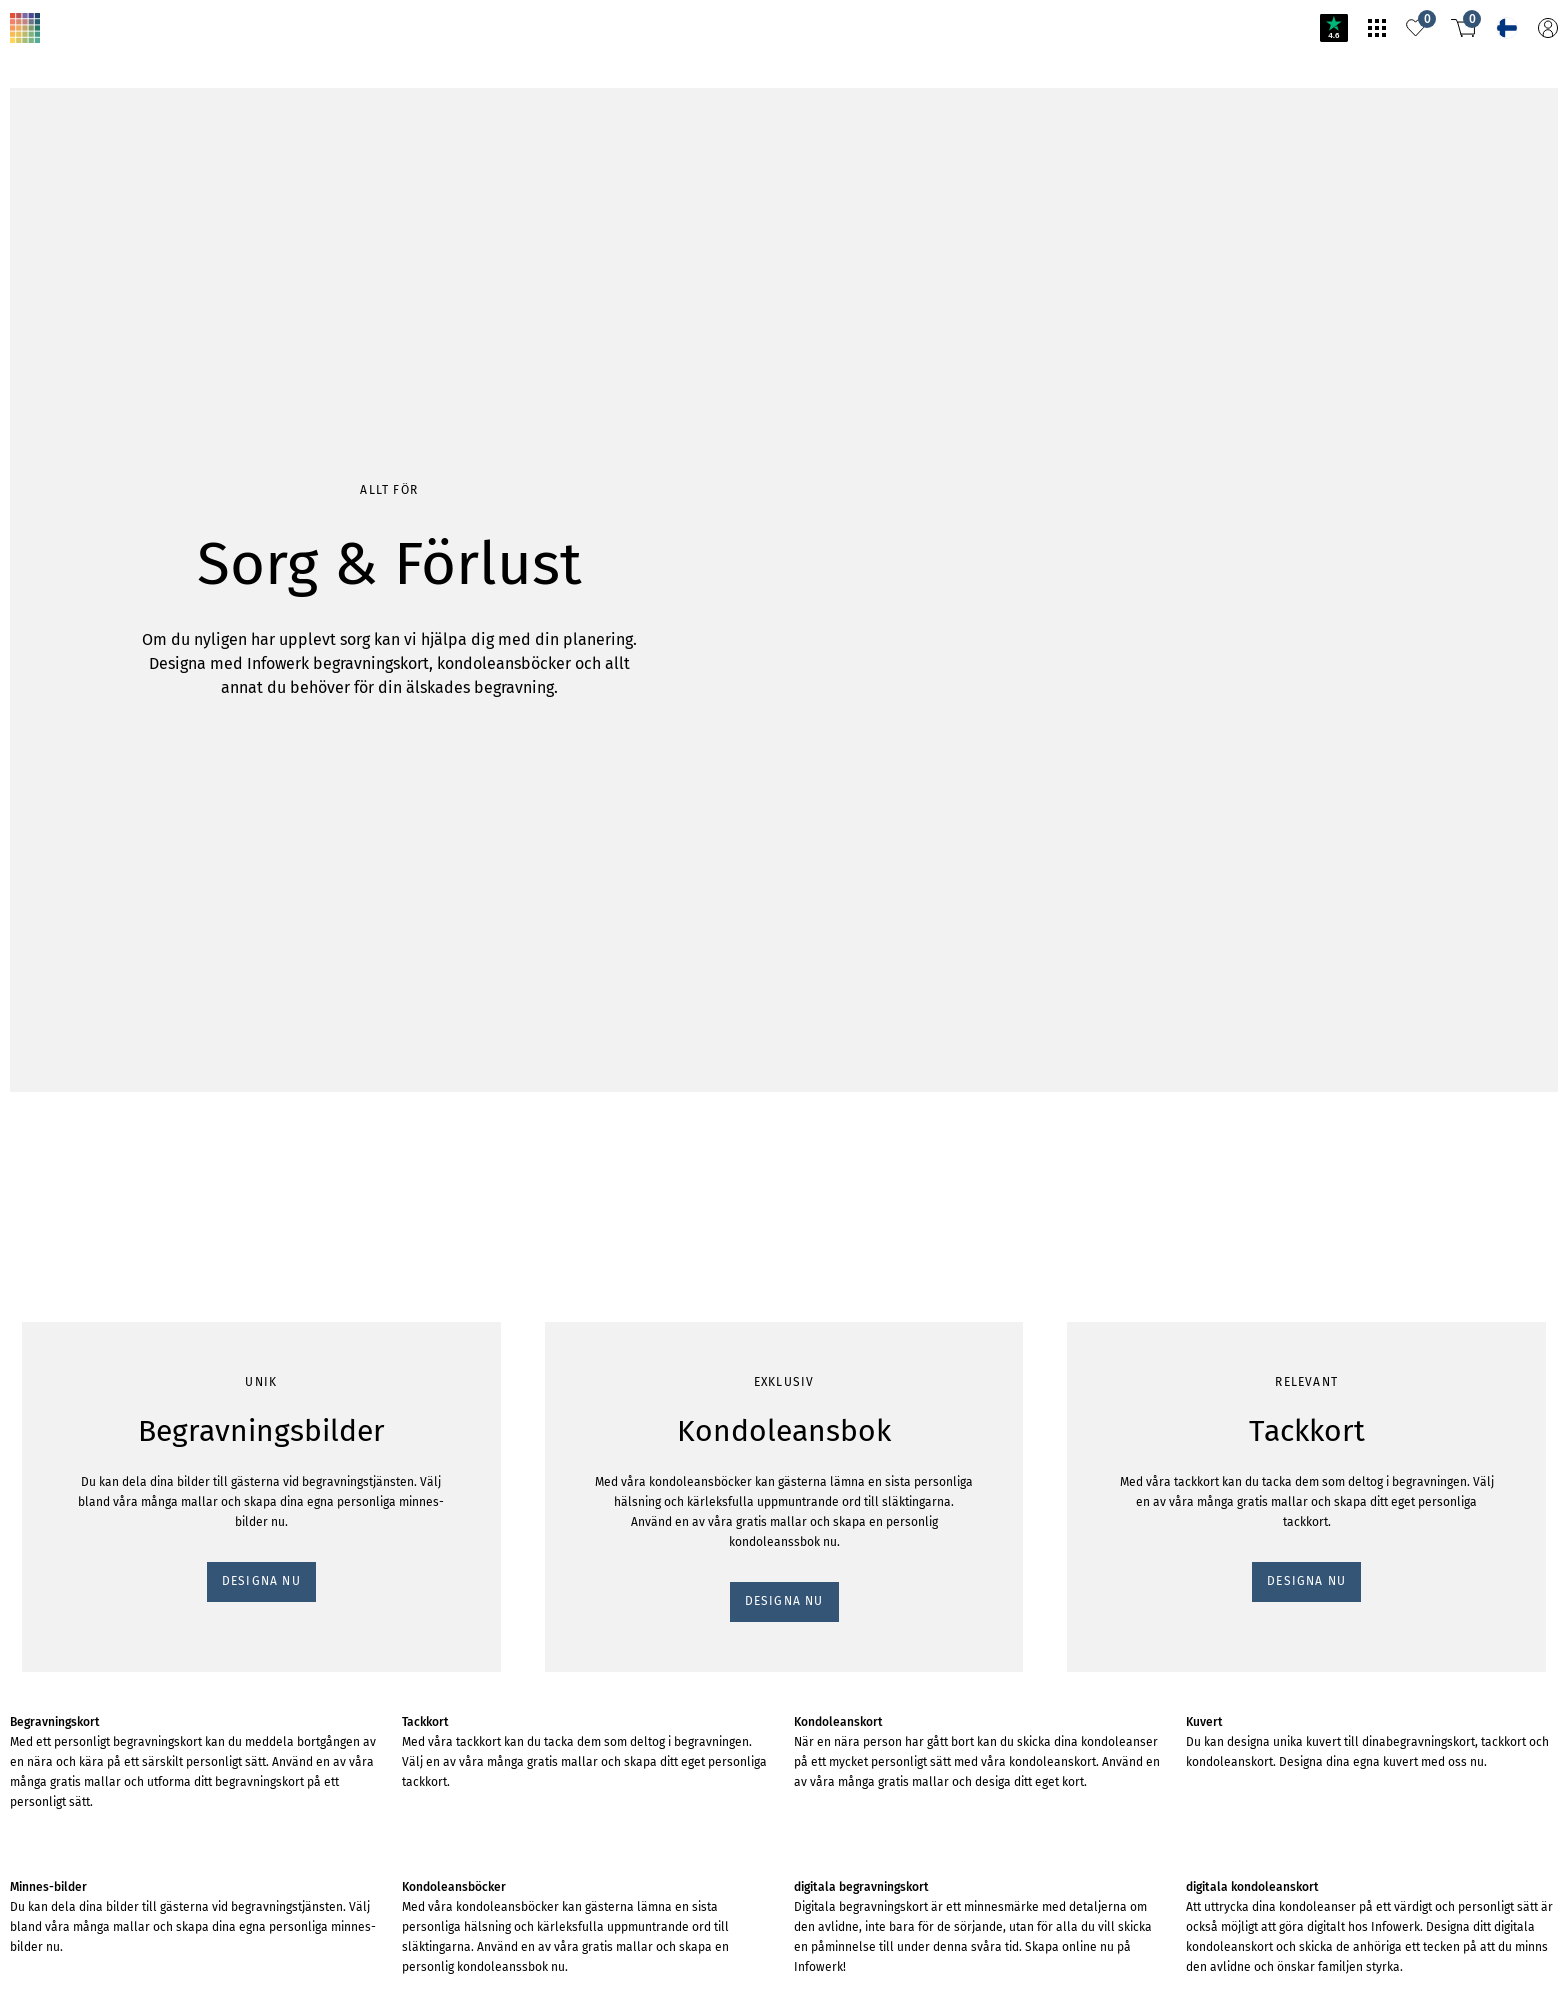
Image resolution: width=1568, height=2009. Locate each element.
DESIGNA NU (57, 295)
